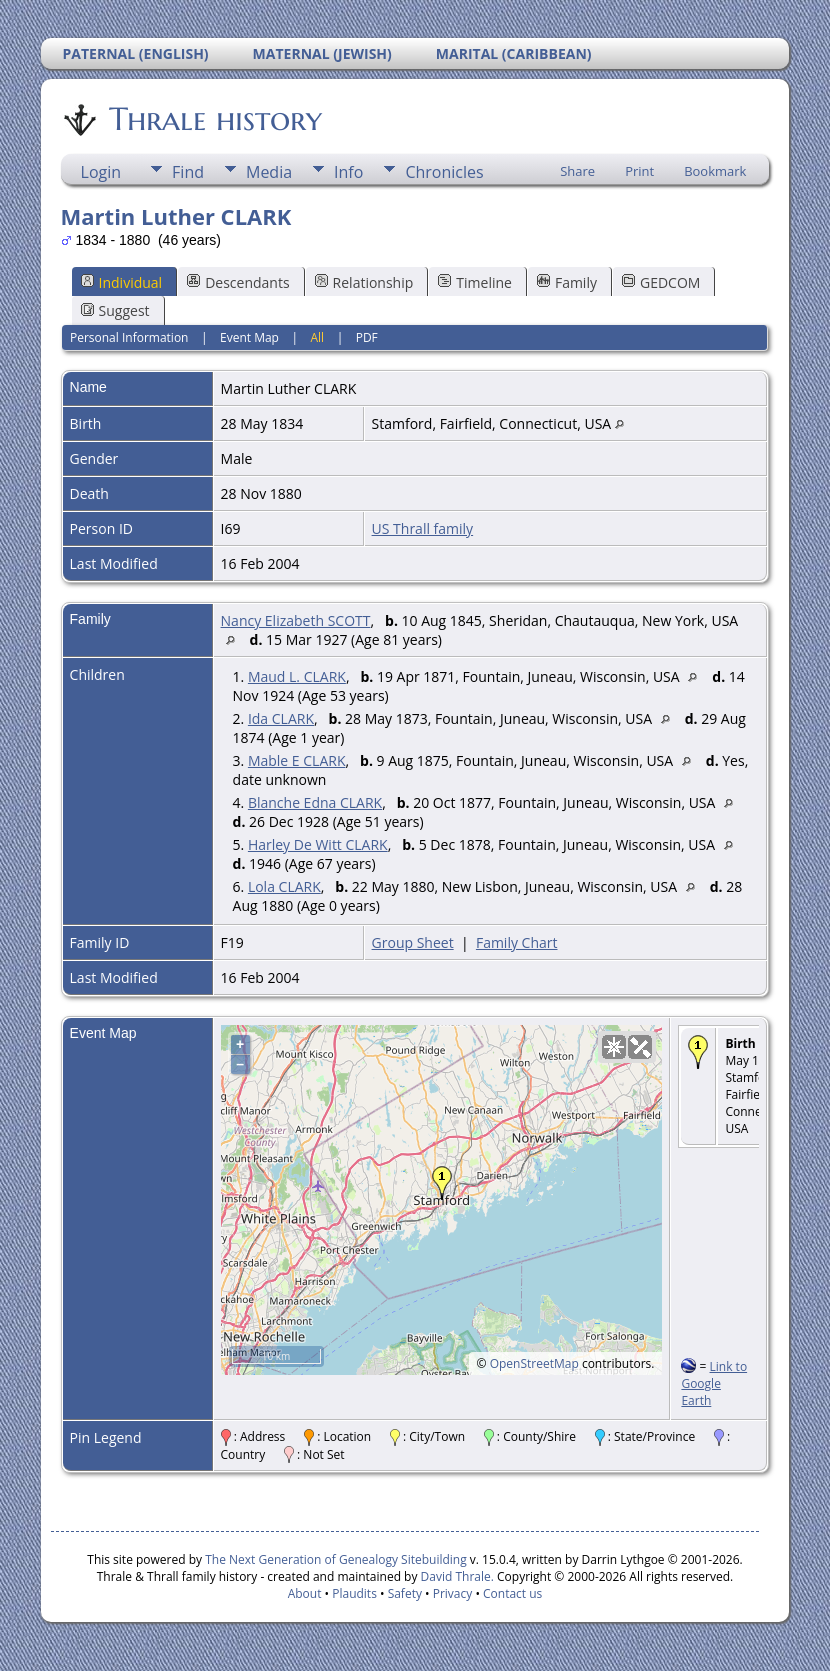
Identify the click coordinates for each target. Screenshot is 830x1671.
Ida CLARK (281, 718)
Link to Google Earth (714, 1383)
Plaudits (354, 1593)
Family (567, 282)
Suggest (115, 310)
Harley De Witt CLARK (318, 844)
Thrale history (214, 119)
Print (639, 171)
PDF (367, 337)
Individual (122, 282)
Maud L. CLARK (297, 676)
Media (269, 172)
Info (348, 172)
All (318, 337)
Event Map (249, 337)
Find (188, 172)
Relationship (364, 282)
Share (577, 171)
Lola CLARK (284, 886)
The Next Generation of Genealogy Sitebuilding (336, 1559)
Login (101, 172)
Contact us (512, 1593)
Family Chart (517, 942)
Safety (405, 1593)
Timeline (475, 282)
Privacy (453, 1593)
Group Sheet (413, 942)
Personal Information (129, 337)
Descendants (238, 282)
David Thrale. (455, 1576)
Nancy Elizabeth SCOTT (296, 620)
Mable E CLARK (297, 760)
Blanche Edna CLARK (315, 802)
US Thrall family (423, 528)
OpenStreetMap (534, 1363)
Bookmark (715, 171)
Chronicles (444, 172)
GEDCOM (661, 282)
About (305, 1593)
